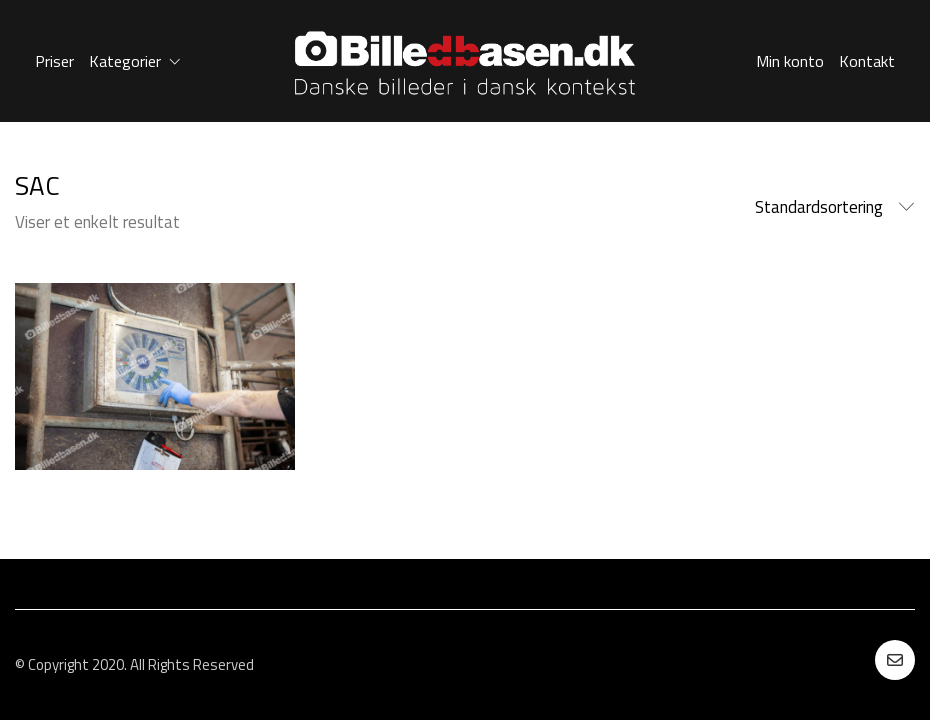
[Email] (895, 660)
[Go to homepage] (465, 61)
